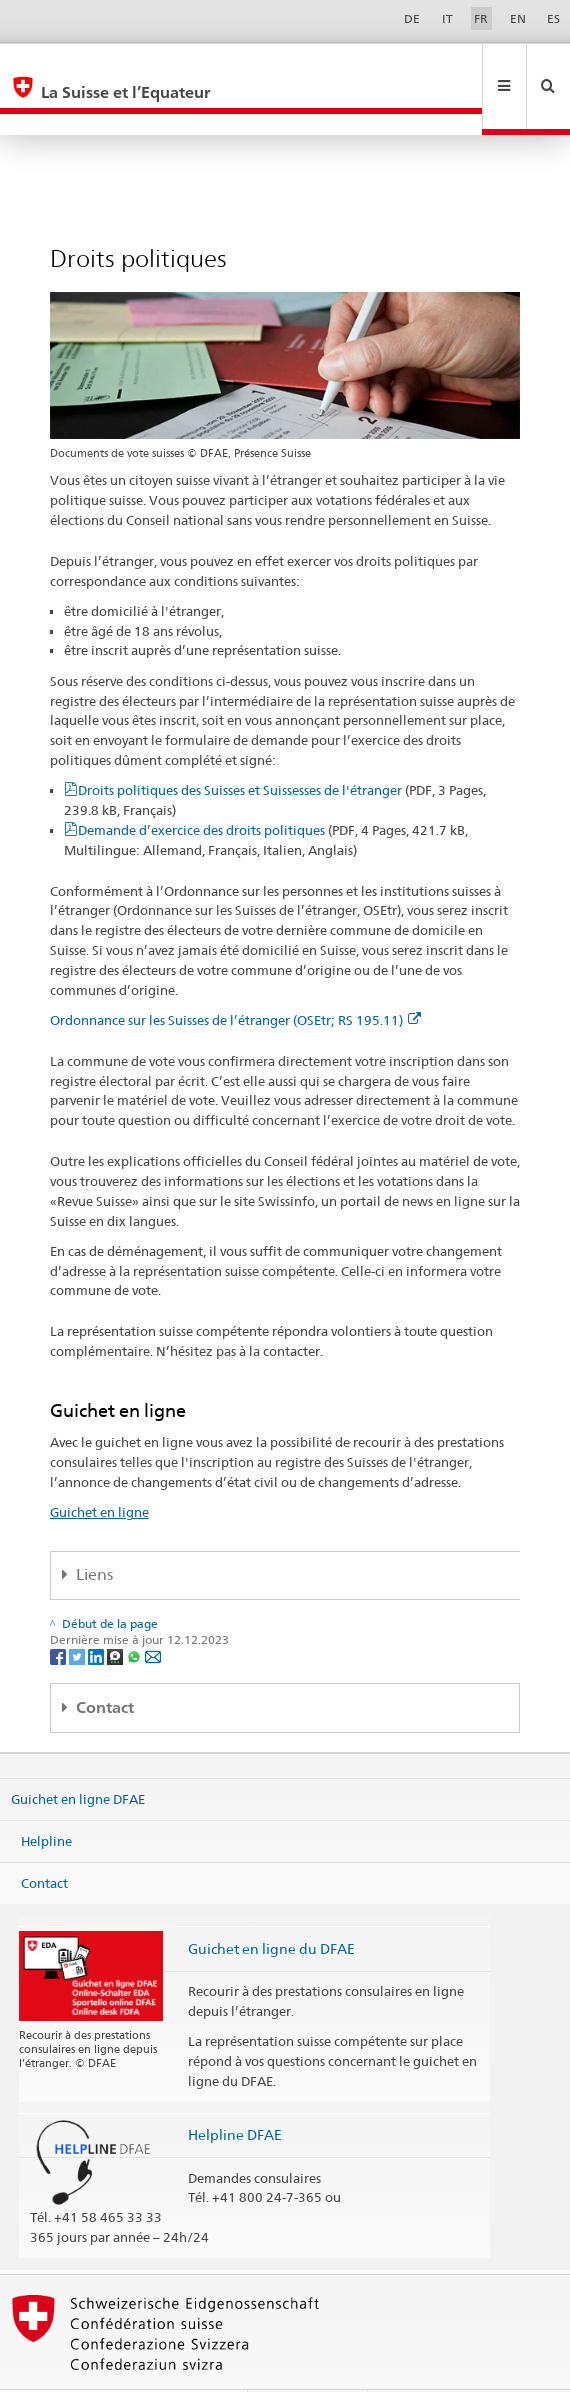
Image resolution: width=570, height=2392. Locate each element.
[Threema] (116, 1612)
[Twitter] (78, 1612)
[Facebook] (59, 1612)
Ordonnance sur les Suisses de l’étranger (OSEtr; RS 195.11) (235, 977)
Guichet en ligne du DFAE (271, 1905)
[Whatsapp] (135, 1612)
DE (412, 18)
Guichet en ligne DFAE (78, 1756)
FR (481, 18)
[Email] (153, 1612)
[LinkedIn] (97, 1612)
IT (447, 18)
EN (518, 18)
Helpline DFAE (235, 2091)
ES (553, 18)
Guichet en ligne (99, 1469)
